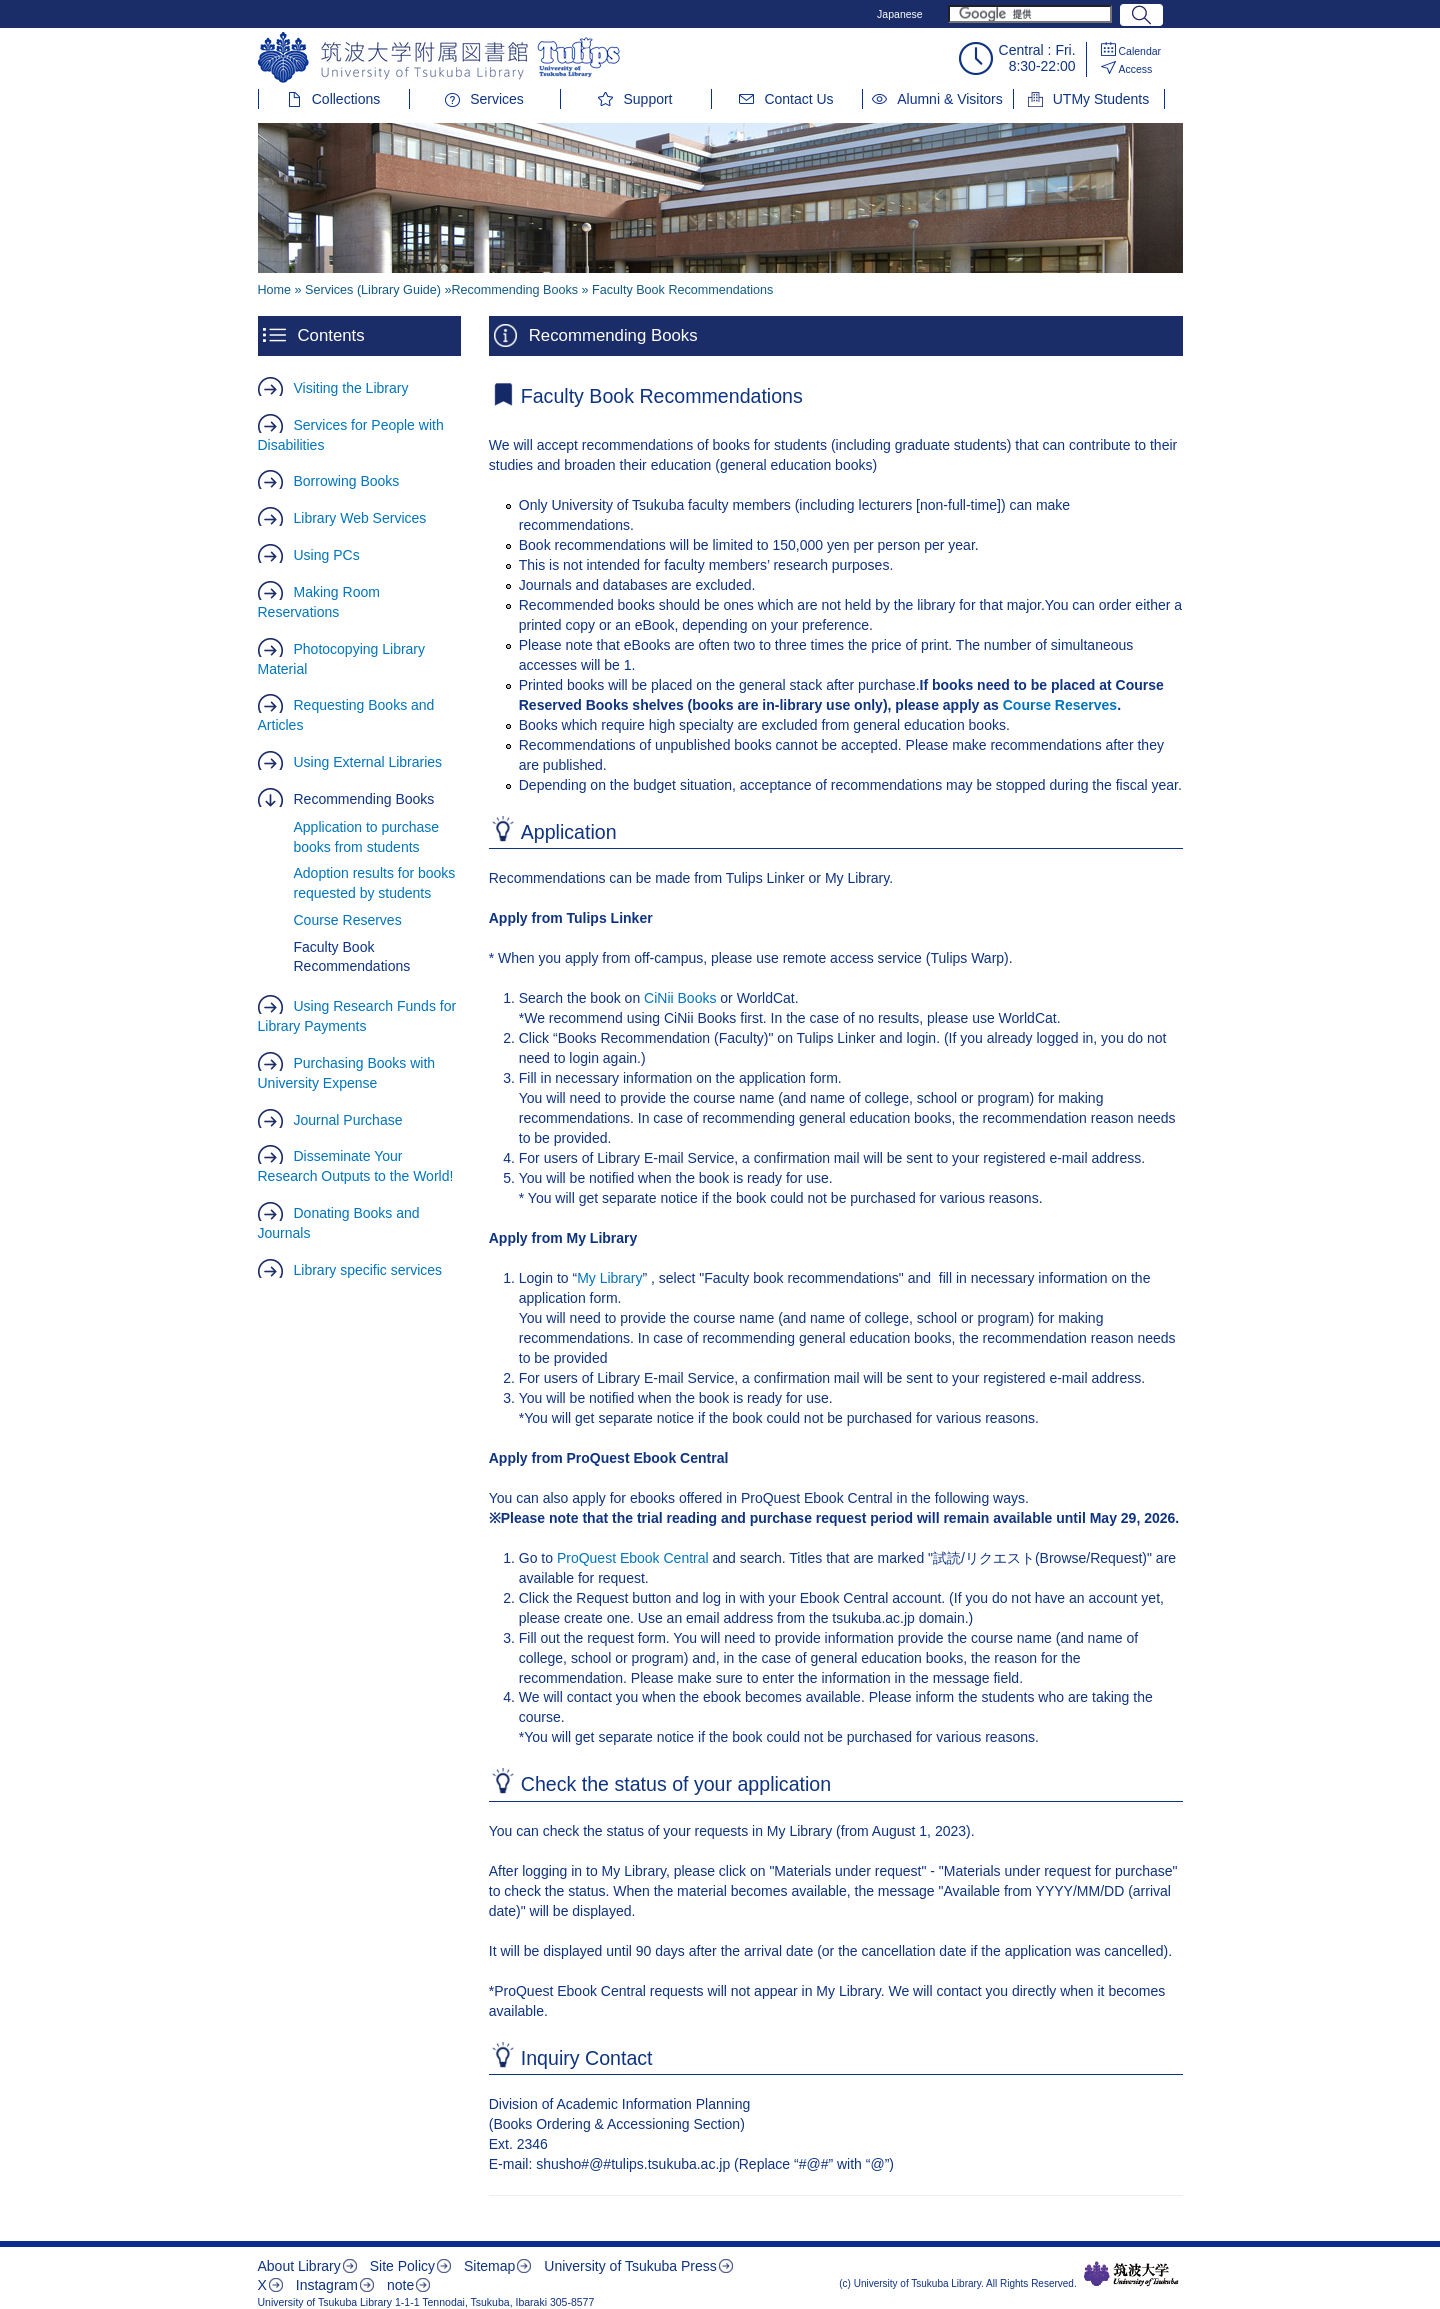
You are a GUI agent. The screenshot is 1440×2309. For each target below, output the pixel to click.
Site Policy (402, 2266)
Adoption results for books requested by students (375, 883)
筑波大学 (1131, 2274)
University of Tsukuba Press (630, 2266)
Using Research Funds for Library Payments (357, 1016)
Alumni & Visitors (950, 99)
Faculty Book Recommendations (352, 957)
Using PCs (327, 555)
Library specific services (368, 1270)
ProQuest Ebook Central (633, 1558)
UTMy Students (1101, 99)
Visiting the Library (351, 388)
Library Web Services (360, 518)
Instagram (327, 2285)
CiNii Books (680, 998)
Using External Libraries (368, 762)
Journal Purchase (348, 1120)
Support (647, 99)
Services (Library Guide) (373, 290)
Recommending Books (364, 799)
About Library (299, 2266)
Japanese (900, 14)
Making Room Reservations (319, 602)
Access (1136, 69)
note (400, 2285)
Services (497, 99)
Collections (346, 99)
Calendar (1140, 51)
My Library (609, 1278)
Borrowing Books (347, 481)
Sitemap (489, 2266)
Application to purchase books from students (367, 837)
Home (275, 290)
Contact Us (798, 99)
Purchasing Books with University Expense (347, 1073)
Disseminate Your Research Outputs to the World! (356, 1166)
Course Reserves (348, 920)
